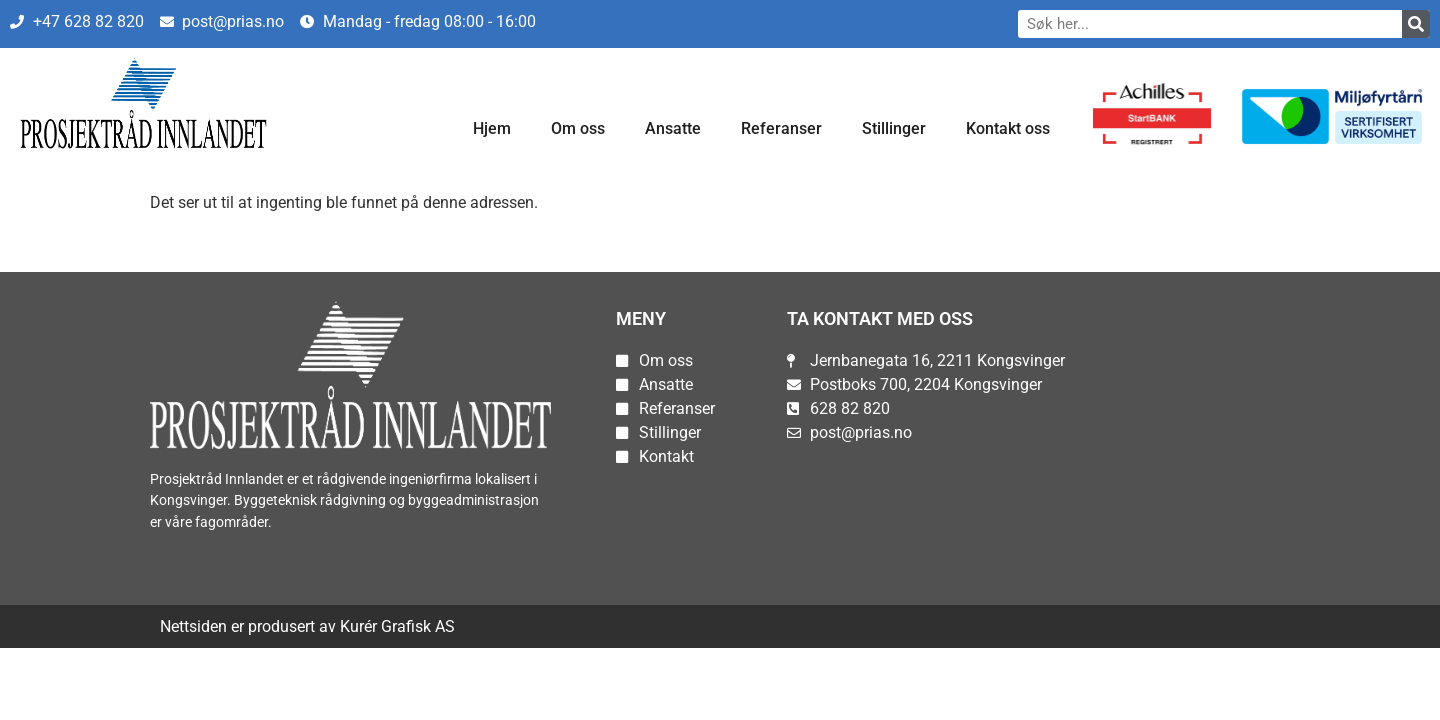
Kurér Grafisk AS (397, 626)
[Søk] (1416, 24)
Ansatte (673, 128)
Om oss (578, 128)
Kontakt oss (1008, 128)
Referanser (781, 128)
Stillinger (894, 128)
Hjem (492, 128)
